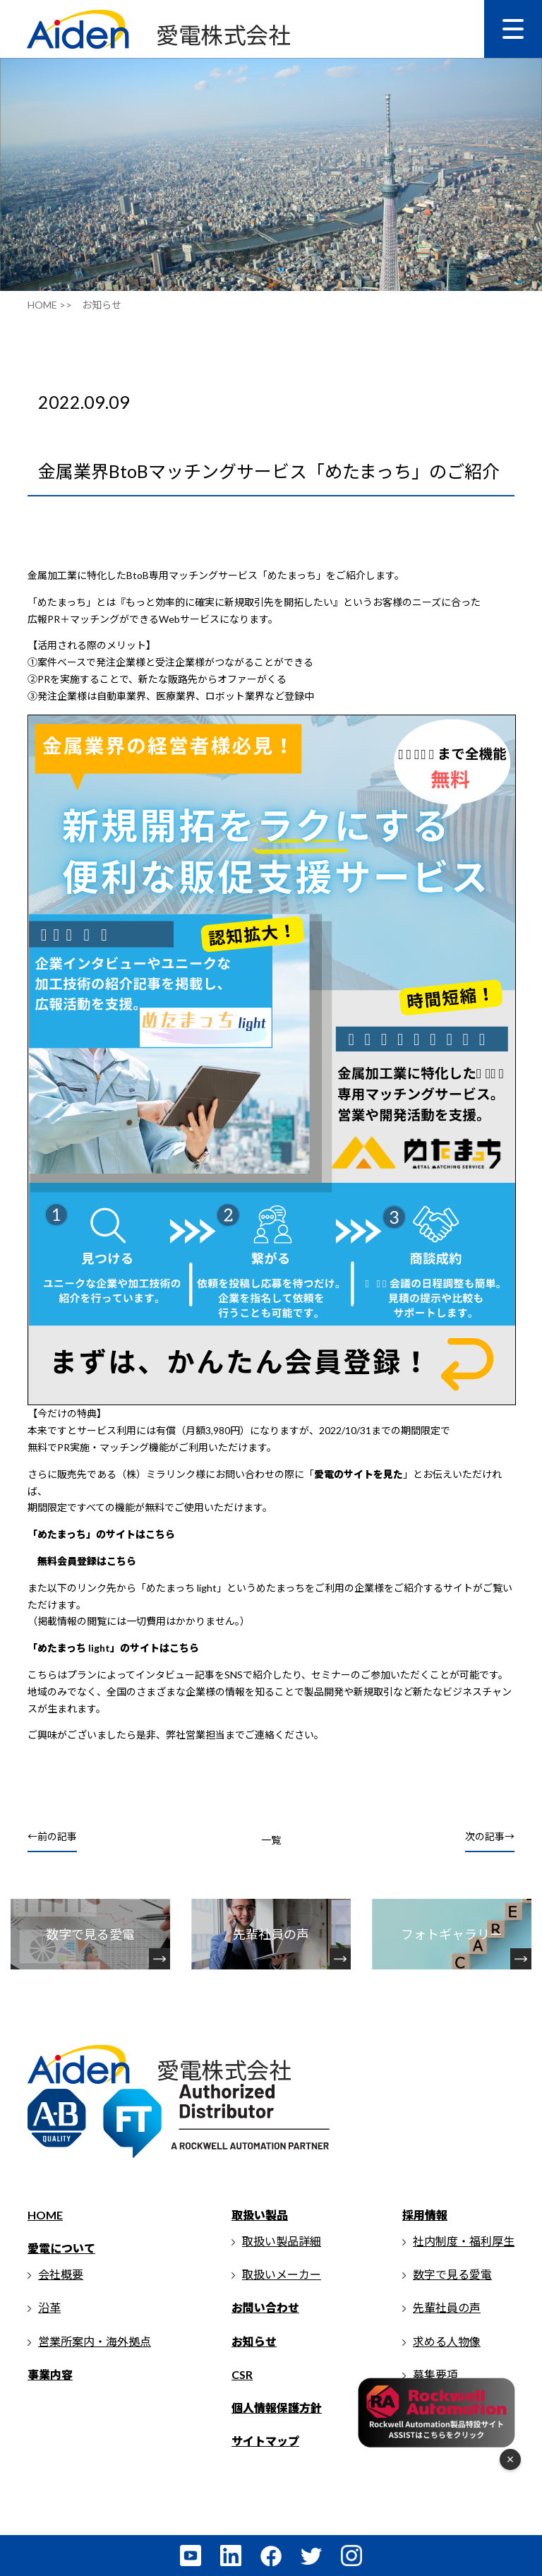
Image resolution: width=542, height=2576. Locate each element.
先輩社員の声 (447, 2307)
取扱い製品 (259, 2215)
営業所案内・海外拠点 (94, 2341)
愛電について (61, 2248)
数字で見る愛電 (452, 2274)
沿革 (49, 2307)
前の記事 (57, 1836)
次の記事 (485, 1836)
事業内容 (50, 2374)
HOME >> (50, 305)
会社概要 (60, 2274)
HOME (45, 2215)
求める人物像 (447, 2341)
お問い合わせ (265, 2307)
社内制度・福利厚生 (463, 2241)
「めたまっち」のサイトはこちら (101, 1534)
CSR (242, 2374)
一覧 (271, 1840)
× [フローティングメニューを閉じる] (510, 2459)
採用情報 (424, 2215)
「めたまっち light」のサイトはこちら (113, 1648)
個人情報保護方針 (276, 2407)
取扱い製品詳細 (281, 2241)
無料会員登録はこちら (86, 1561)
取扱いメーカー (281, 2274)
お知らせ (254, 2341)
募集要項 (435, 2374)
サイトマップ (265, 2440)
